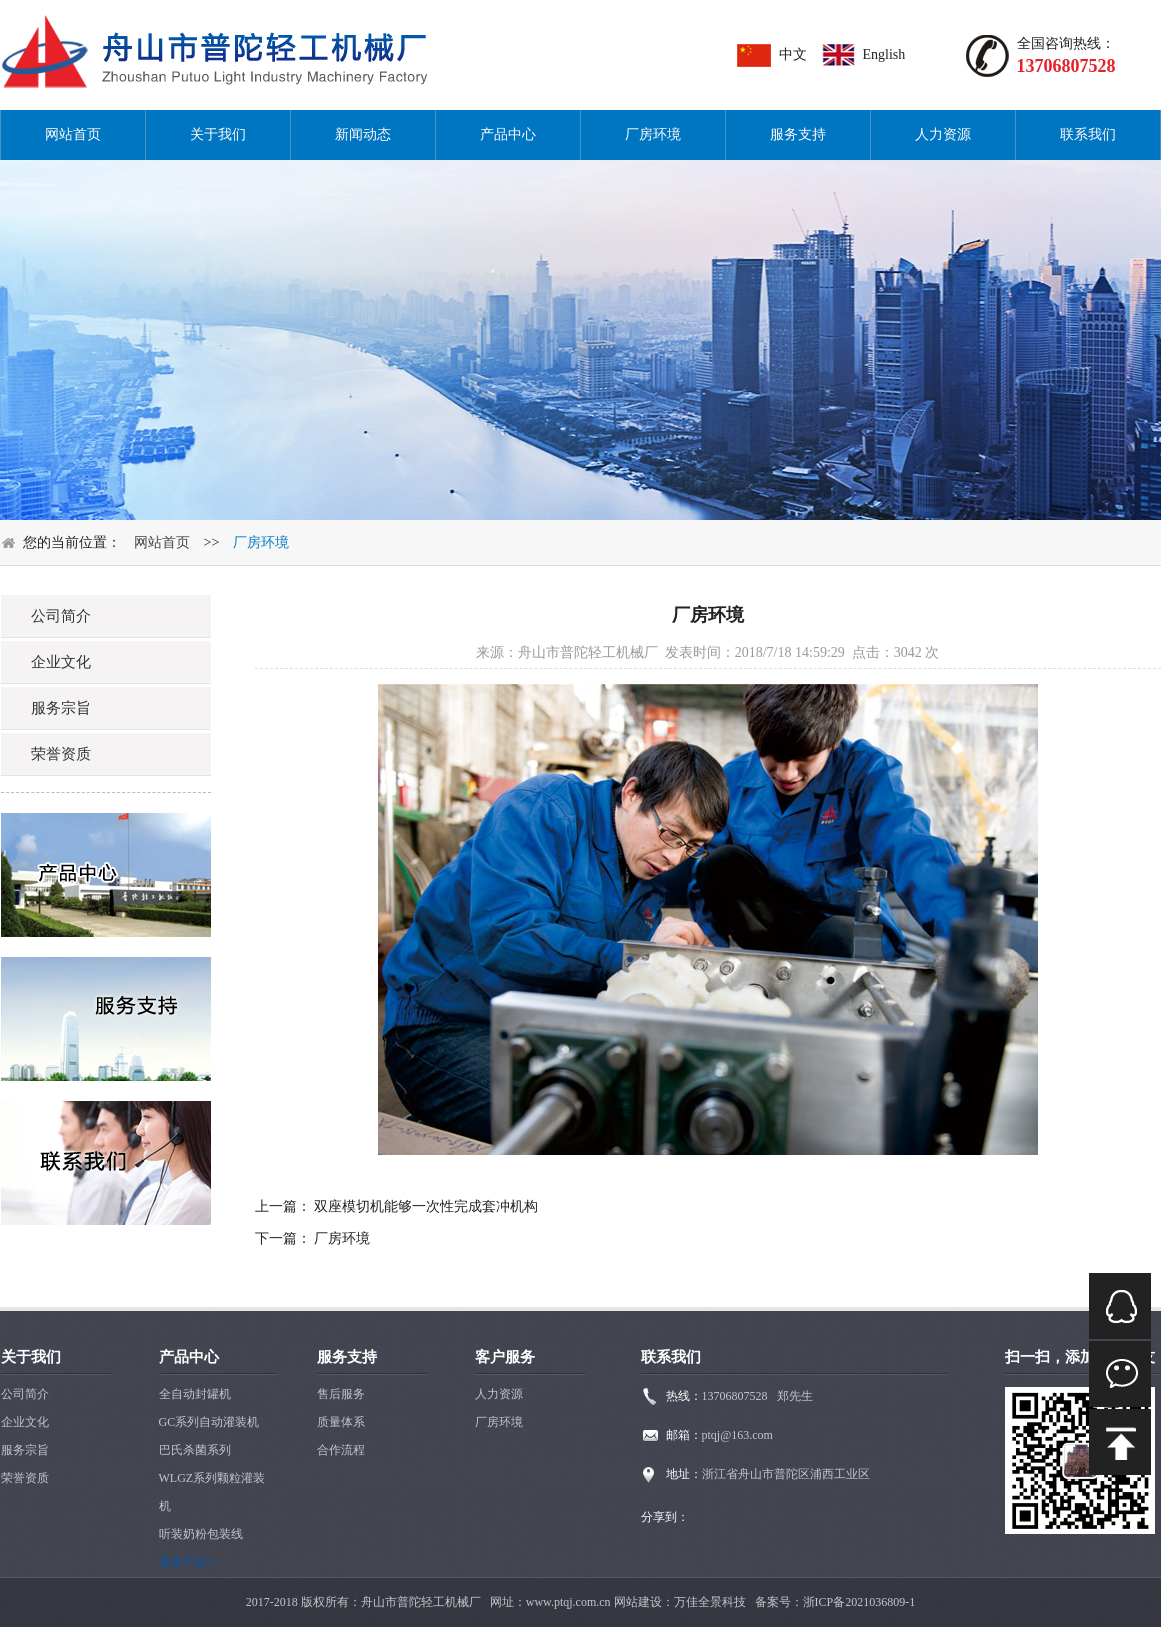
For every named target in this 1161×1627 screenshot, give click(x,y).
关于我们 (218, 134)
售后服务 (341, 1394)
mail (1120, 1442)
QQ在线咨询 (1120, 1306)
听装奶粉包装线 (201, 1534)
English (884, 54)
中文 (793, 54)
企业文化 (25, 1422)
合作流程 (341, 1450)
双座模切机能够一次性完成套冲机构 (426, 1206)
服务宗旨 (25, 1450)
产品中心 (508, 134)
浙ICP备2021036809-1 (859, 1602)
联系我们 (1088, 134)
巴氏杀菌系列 (195, 1450)
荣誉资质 (25, 1478)
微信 (1120, 1374)
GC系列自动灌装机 (209, 1422)
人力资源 (943, 134)
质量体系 (341, 1422)
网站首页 (73, 134)
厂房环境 (653, 134)
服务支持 (798, 134)
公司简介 (25, 1394)
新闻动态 (363, 134)
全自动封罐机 (195, 1394)
